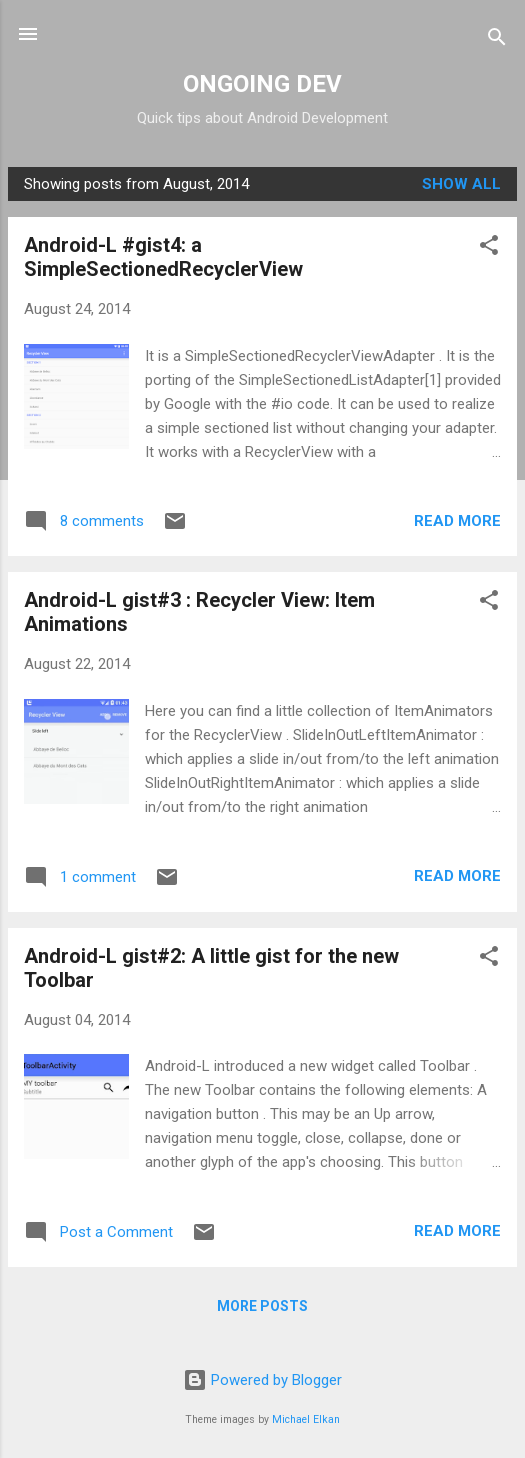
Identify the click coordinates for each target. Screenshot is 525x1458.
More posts (262, 1306)
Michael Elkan (306, 1419)
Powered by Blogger (262, 1380)
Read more (457, 521)
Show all (461, 184)
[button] (489, 248)
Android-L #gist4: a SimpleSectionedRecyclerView (163, 257)
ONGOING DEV (262, 84)
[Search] (497, 40)
